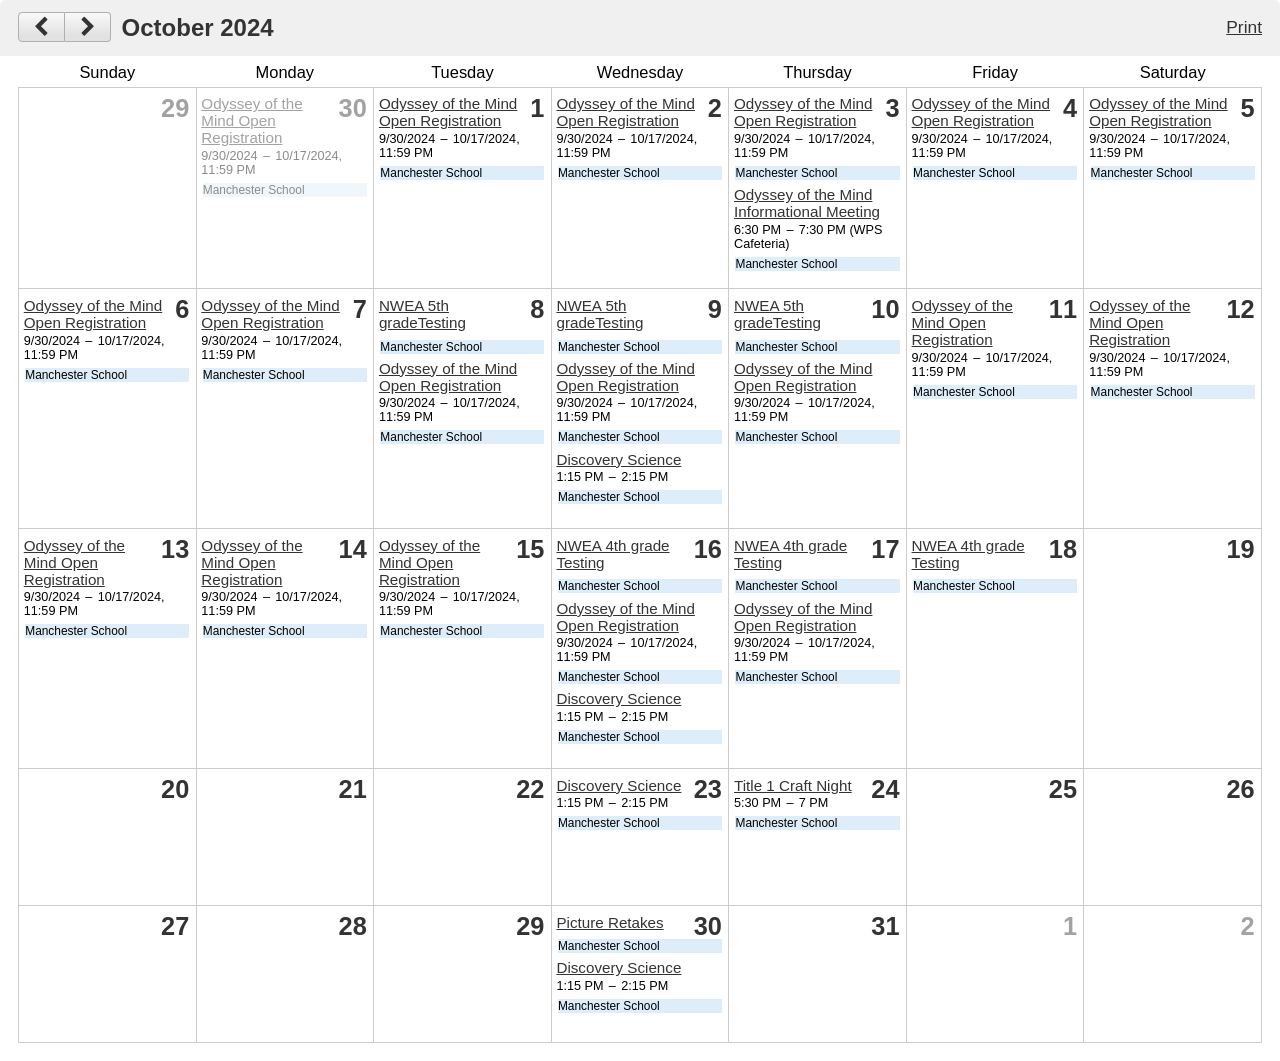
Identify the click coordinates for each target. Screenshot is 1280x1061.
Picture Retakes (609, 922)
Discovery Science (618, 459)
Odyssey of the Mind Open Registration (251, 120)
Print (1244, 27)
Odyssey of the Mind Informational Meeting (807, 203)
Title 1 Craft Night (793, 785)
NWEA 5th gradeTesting (422, 314)
